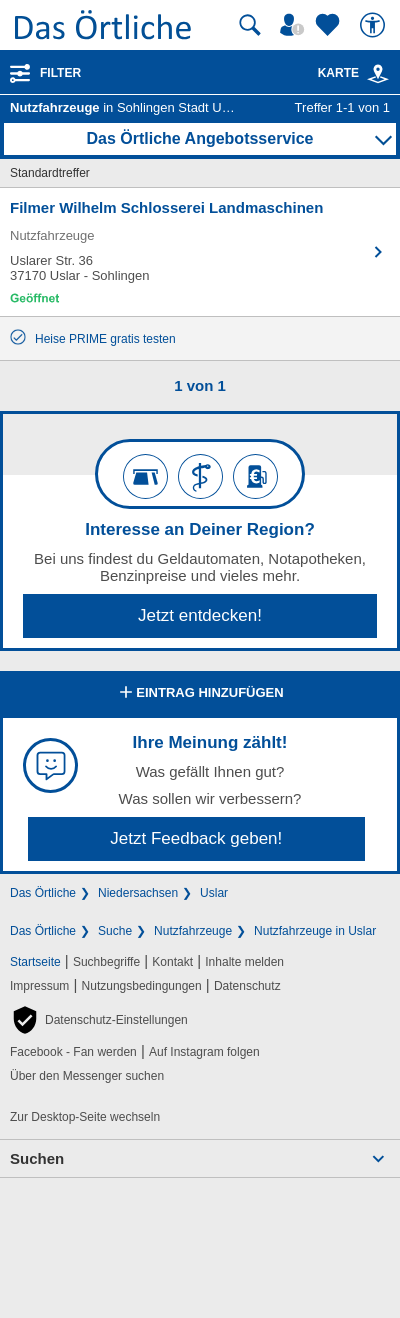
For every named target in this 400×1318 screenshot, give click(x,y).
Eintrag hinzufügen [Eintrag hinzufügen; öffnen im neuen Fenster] (199, 694)
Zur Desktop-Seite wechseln (85, 1117)
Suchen (37, 1158)
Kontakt (172, 962)
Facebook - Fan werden (73, 1052)
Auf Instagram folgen (204, 1052)
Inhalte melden (244, 962)
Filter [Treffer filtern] (60, 73)
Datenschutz (247, 986)
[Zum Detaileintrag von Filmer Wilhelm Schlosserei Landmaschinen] (200, 252)
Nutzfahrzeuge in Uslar (315, 931)
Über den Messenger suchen (87, 1076)
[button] (99, 1020)
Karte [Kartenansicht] (354, 73)
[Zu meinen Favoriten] (330, 25)
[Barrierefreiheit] (375, 25)
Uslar (214, 893)
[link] (378, 74)
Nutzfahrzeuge (193, 931)
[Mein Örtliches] (295, 25)
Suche (115, 931)
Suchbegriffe (106, 962)
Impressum (39, 986)
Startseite (35, 962)
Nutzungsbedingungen (142, 986)
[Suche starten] (250, 25)
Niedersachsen (138, 893)
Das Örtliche (43, 893)
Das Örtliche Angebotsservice (199, 138)
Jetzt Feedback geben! (196, 838)
